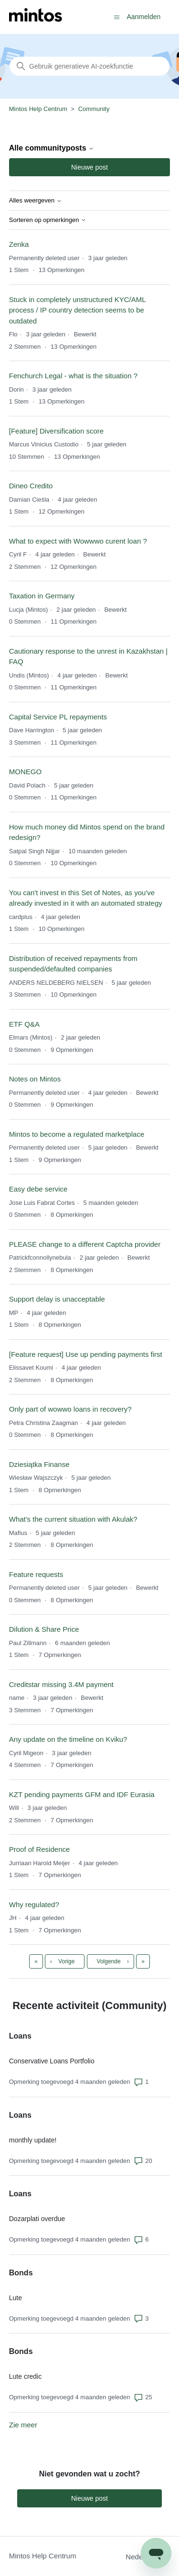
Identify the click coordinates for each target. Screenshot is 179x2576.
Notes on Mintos (35, 1079)
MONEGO (25, 772)
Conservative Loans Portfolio (52, 2061)
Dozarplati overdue (37, 2218)
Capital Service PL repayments (58, 717)
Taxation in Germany (42, 596)
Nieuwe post (89, 167)
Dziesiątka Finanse (39, 1464)
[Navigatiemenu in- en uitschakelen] (117, 16)
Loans (20, 2036)
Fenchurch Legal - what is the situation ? (73, 376)
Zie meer (23, 2425)
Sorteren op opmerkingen (47, 220)
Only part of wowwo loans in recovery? (70, 1409)
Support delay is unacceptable (57, 1299)
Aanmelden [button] (143, 16)
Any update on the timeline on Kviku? (68, 1739)
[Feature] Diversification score (56, 431)
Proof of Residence (39, 1849)
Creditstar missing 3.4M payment (61, 1684)
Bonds (21, 2273)
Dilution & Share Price (44, 1629)
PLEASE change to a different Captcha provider (84, 1244)
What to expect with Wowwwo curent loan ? (78, 541)
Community (94, 108)
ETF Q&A (24, 1024)
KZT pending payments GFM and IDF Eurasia (82, 1794)
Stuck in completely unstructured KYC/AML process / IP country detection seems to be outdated (77, 310)
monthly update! (33, 2140)
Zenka (19, 244)
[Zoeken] (89, 66)
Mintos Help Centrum (38, 108)
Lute (15, 2298)
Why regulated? (34, 1904)
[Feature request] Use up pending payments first (85, 1354)
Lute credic (25, 2376)
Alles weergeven (35, 200)
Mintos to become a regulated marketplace (76, 1134)
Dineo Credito (31, 486)
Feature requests (36, 1574)
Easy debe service (38, 1189)
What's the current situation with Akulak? (73, 1519)
